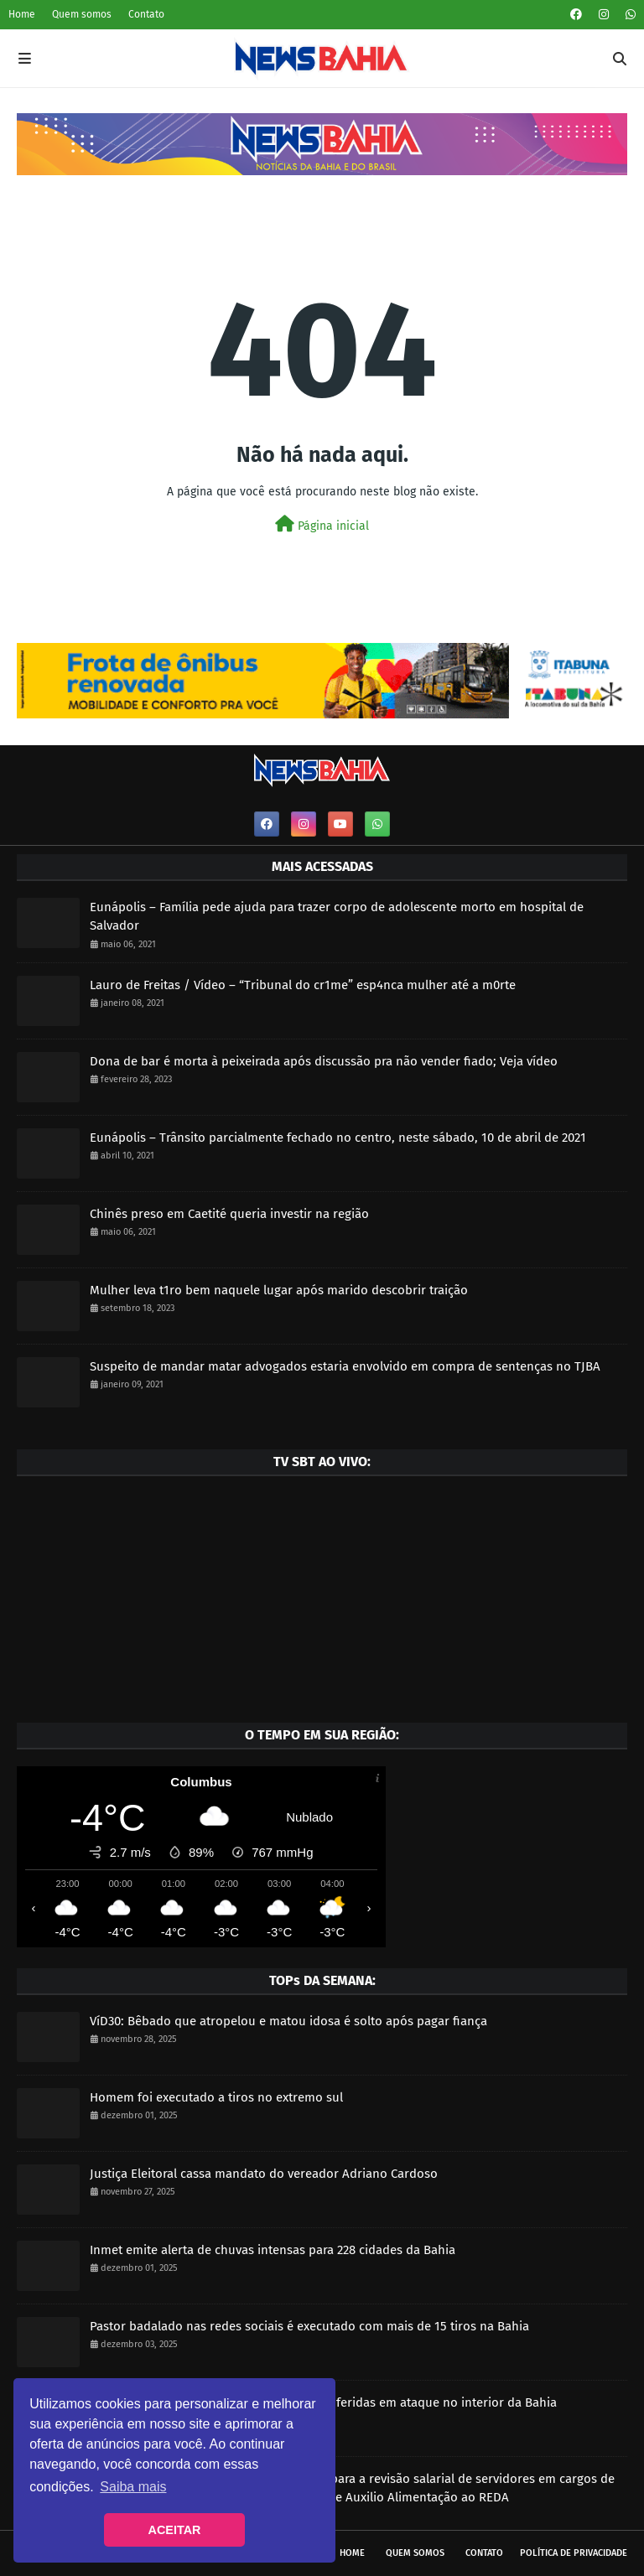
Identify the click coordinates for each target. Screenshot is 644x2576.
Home (21, 14)
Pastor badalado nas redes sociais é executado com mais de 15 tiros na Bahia (309, 2326)
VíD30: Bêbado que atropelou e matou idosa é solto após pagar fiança (288, 2021)
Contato (146, 14)
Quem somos (82, 14)
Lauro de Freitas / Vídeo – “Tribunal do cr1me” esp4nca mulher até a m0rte (303, 985)
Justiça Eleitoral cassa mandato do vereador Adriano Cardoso (264, 2173)
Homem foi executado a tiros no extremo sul (216, 2097)
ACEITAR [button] (174, 2530)
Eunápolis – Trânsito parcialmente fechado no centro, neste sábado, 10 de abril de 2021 (338, 1137)
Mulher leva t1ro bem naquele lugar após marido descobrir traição (279, 1290)
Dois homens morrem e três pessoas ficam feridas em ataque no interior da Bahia (323, 2402)
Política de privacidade (573, 2552)
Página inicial (322, 524)
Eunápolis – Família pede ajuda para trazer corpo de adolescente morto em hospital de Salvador (337, 916)
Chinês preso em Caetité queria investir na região (229, 1213)
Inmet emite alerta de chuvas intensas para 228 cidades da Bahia (272, 2249)
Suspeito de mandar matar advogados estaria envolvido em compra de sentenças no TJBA (345, 1366)
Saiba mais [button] (133, 2487)
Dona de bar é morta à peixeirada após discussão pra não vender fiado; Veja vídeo (324, 1061)
